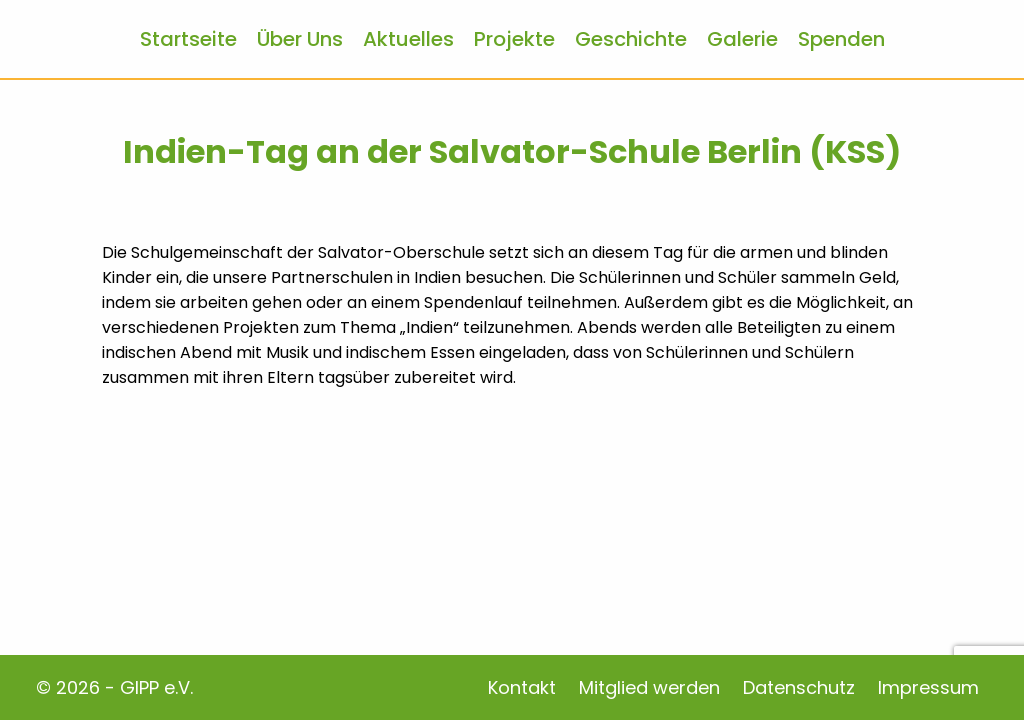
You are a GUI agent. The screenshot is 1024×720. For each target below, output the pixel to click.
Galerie (742, 39)
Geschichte (631, 39)
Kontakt (522, 687)
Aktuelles (408, 39)
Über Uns (300, 39)
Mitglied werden (649, 687)
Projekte (514, 39)
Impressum (928, 687)
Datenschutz (799, 687)
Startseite (188, 39)
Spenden (841, 39)
